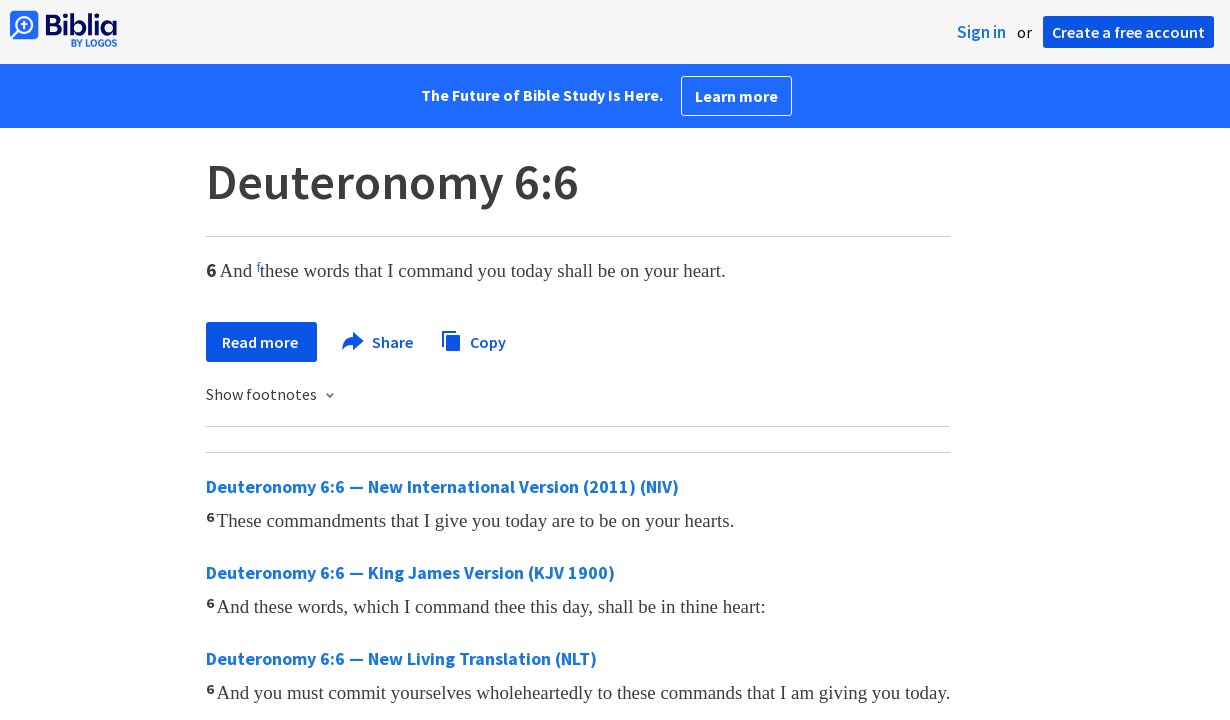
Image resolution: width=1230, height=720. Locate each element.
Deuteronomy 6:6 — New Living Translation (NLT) (401, 658)
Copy (473, 339)
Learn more (736, 96)
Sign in (981, 32)
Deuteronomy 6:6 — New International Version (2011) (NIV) (442, 486)
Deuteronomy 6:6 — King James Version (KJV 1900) (410, 572)
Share (378, 342)
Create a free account (1128, 32)
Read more (261, 342)
